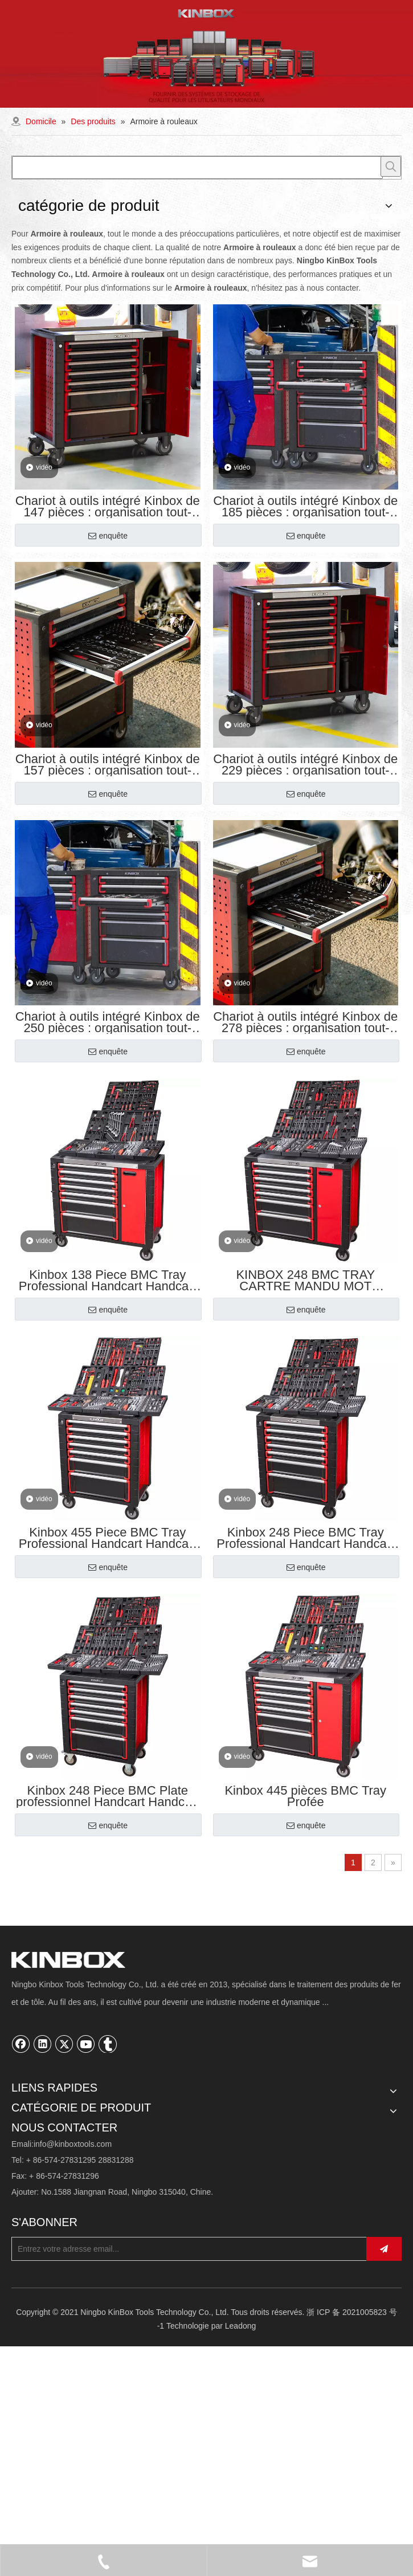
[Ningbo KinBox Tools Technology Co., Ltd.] (20, 1961)
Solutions (27, 2177)
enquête (108, 535)
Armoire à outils (39, 2267)
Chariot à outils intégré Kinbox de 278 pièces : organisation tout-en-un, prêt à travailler (305, 1022)
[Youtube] (86, 2046)
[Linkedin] (43, 2046)
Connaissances (38, 2212)
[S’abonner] (397, 2445)
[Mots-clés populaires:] (391, 166)
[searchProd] (197, 167)
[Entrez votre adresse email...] (201, 2445)
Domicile (26, 2107)
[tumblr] (108, 2046)
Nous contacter (38, 2230)
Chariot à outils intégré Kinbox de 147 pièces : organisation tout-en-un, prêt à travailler (107, 506)
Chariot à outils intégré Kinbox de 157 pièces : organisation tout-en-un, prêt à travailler (107, 764)
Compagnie (31, 2160)
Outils (21, 2302)
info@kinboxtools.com (73, 2339)
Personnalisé (34, 2142)
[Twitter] (64, 2046)
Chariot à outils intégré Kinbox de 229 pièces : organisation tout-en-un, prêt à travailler (305, 764)
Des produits (33, 2124)
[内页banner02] (206, 54)
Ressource (30, 2194)
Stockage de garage (47, 2285)
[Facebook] (21, 2046)
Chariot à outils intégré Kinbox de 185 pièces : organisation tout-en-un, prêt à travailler (305, 506)
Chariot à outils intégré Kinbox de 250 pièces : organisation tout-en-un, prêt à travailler (107, 1022)
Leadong (240, 2523)
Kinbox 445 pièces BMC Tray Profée (305, 1796)
